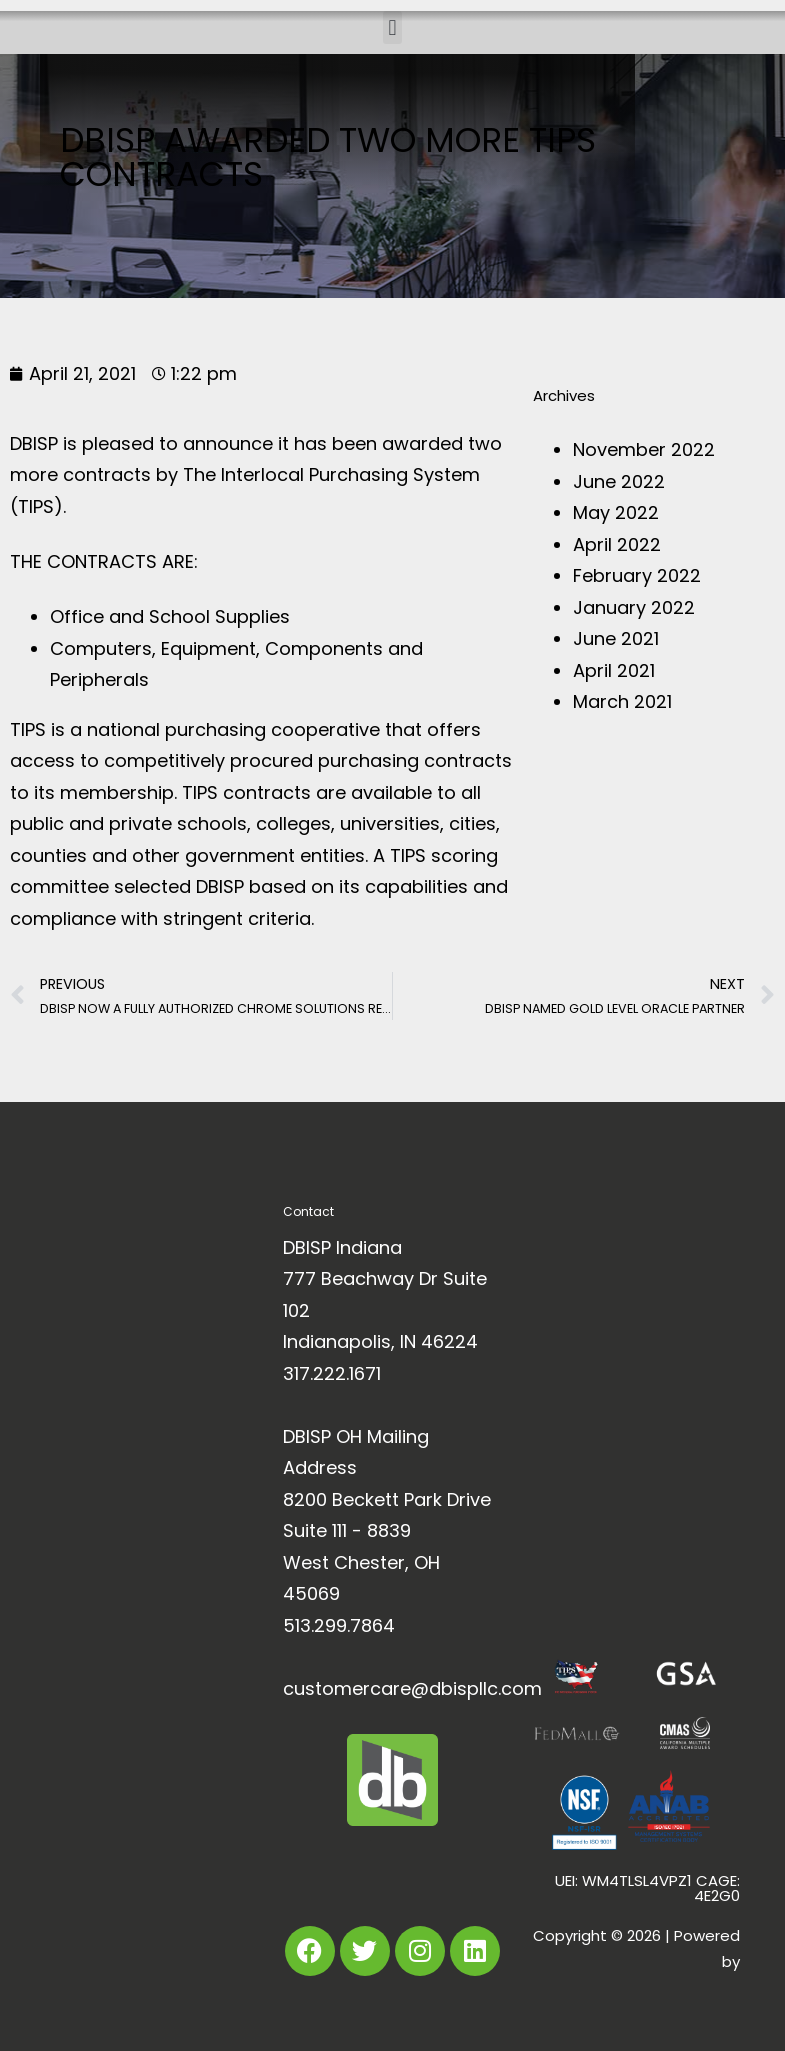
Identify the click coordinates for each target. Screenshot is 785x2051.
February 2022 (637, 575)
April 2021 (614, 670)
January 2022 (634, 607)
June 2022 (619, 481)
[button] (392, 27)
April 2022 (617, 544)
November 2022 (644, 449)
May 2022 (616, 512)
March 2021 (622, 701)
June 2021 (616, 638)
